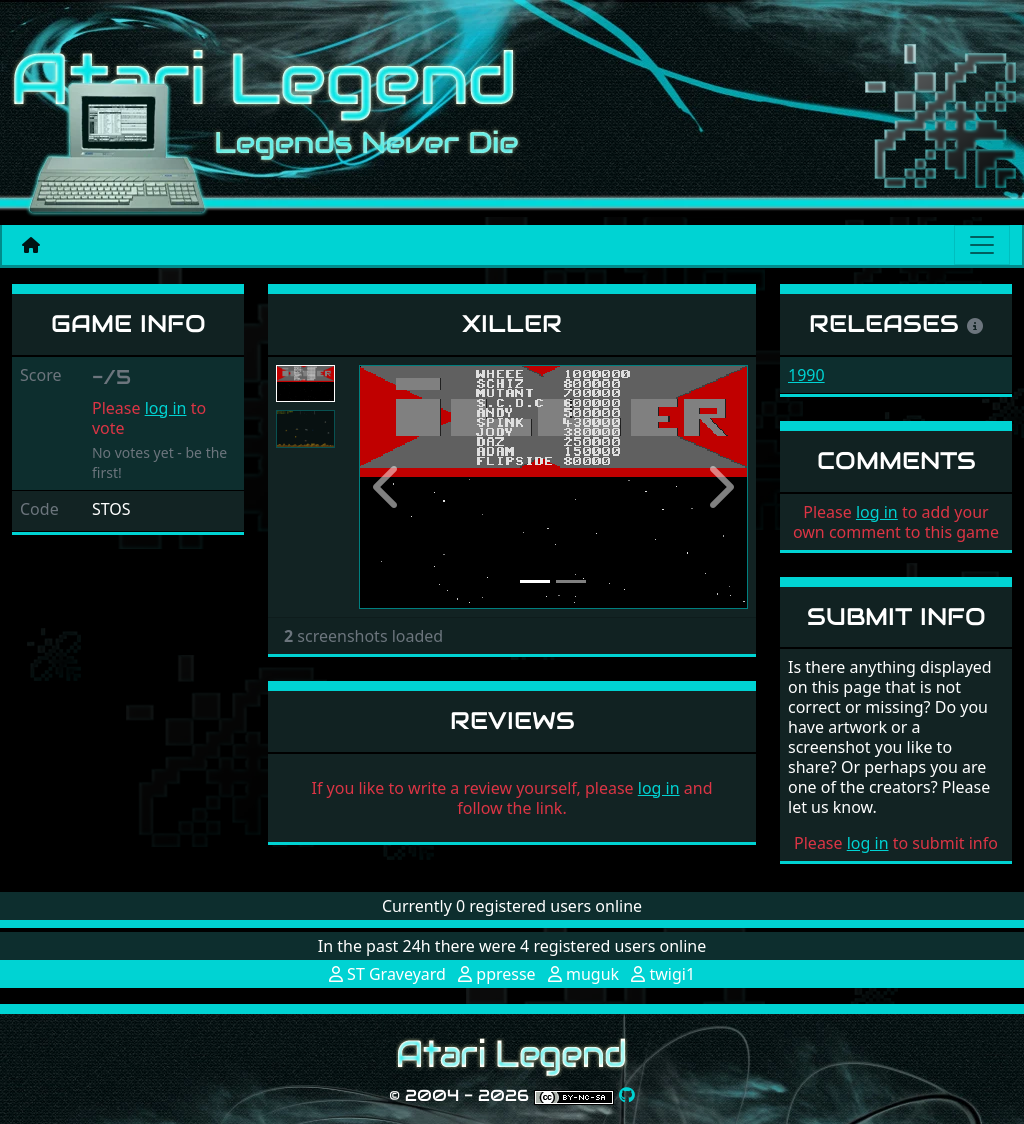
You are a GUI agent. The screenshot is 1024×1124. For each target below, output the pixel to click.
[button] (388, 487)
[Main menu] (982, 245)
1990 (806, 375)
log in (166, 408)
